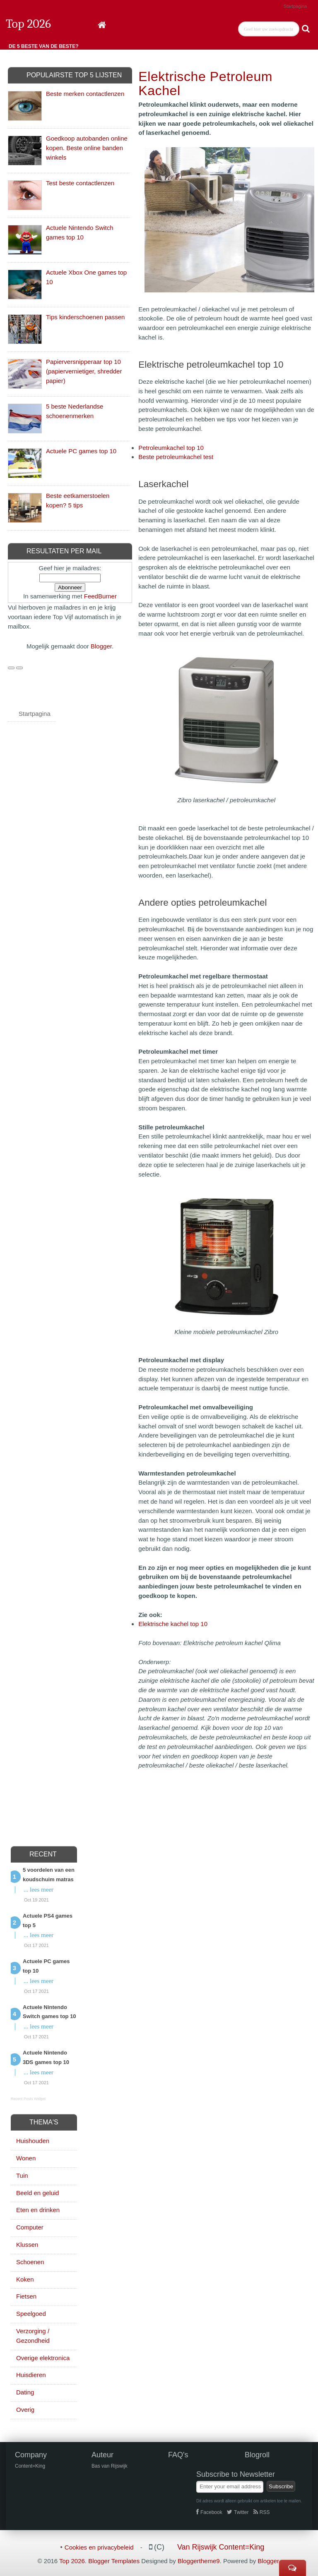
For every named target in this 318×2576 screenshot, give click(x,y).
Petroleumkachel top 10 (171, 447)
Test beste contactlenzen (80, 183)
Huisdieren (31, 2374)
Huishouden (32, 2140)
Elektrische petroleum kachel (205, 83)
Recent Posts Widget (28, 2099)
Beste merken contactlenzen (85, 93)
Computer (29, 2227)
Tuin (22, 2175)
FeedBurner (100, 596)
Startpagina (295, 6)
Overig (25, 2409)
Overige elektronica (43, 2357)
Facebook (209, 2512)
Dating (25, 2392)
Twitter (237, 2512)
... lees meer (38, 1889)
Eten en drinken (38, 2209)
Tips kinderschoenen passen (85, 317)
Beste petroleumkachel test (175, 456)
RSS (261, 2512)
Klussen (27, 2244)
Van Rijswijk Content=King (220, 2547)
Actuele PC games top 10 (81, 450)
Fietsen (26, 2296)
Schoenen (30, 2261)
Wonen (26, 2158)
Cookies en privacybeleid (99, 2547)
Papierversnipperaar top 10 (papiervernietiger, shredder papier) (84, 371)
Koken (25, 2279)
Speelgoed (31, 2313)
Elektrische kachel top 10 (172, 1623)
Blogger (101, 646)
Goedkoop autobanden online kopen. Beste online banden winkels (87, 148)
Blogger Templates (114, 2560)
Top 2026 (28, 24)
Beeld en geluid (37, 2192)
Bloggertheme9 (199, 2560)
